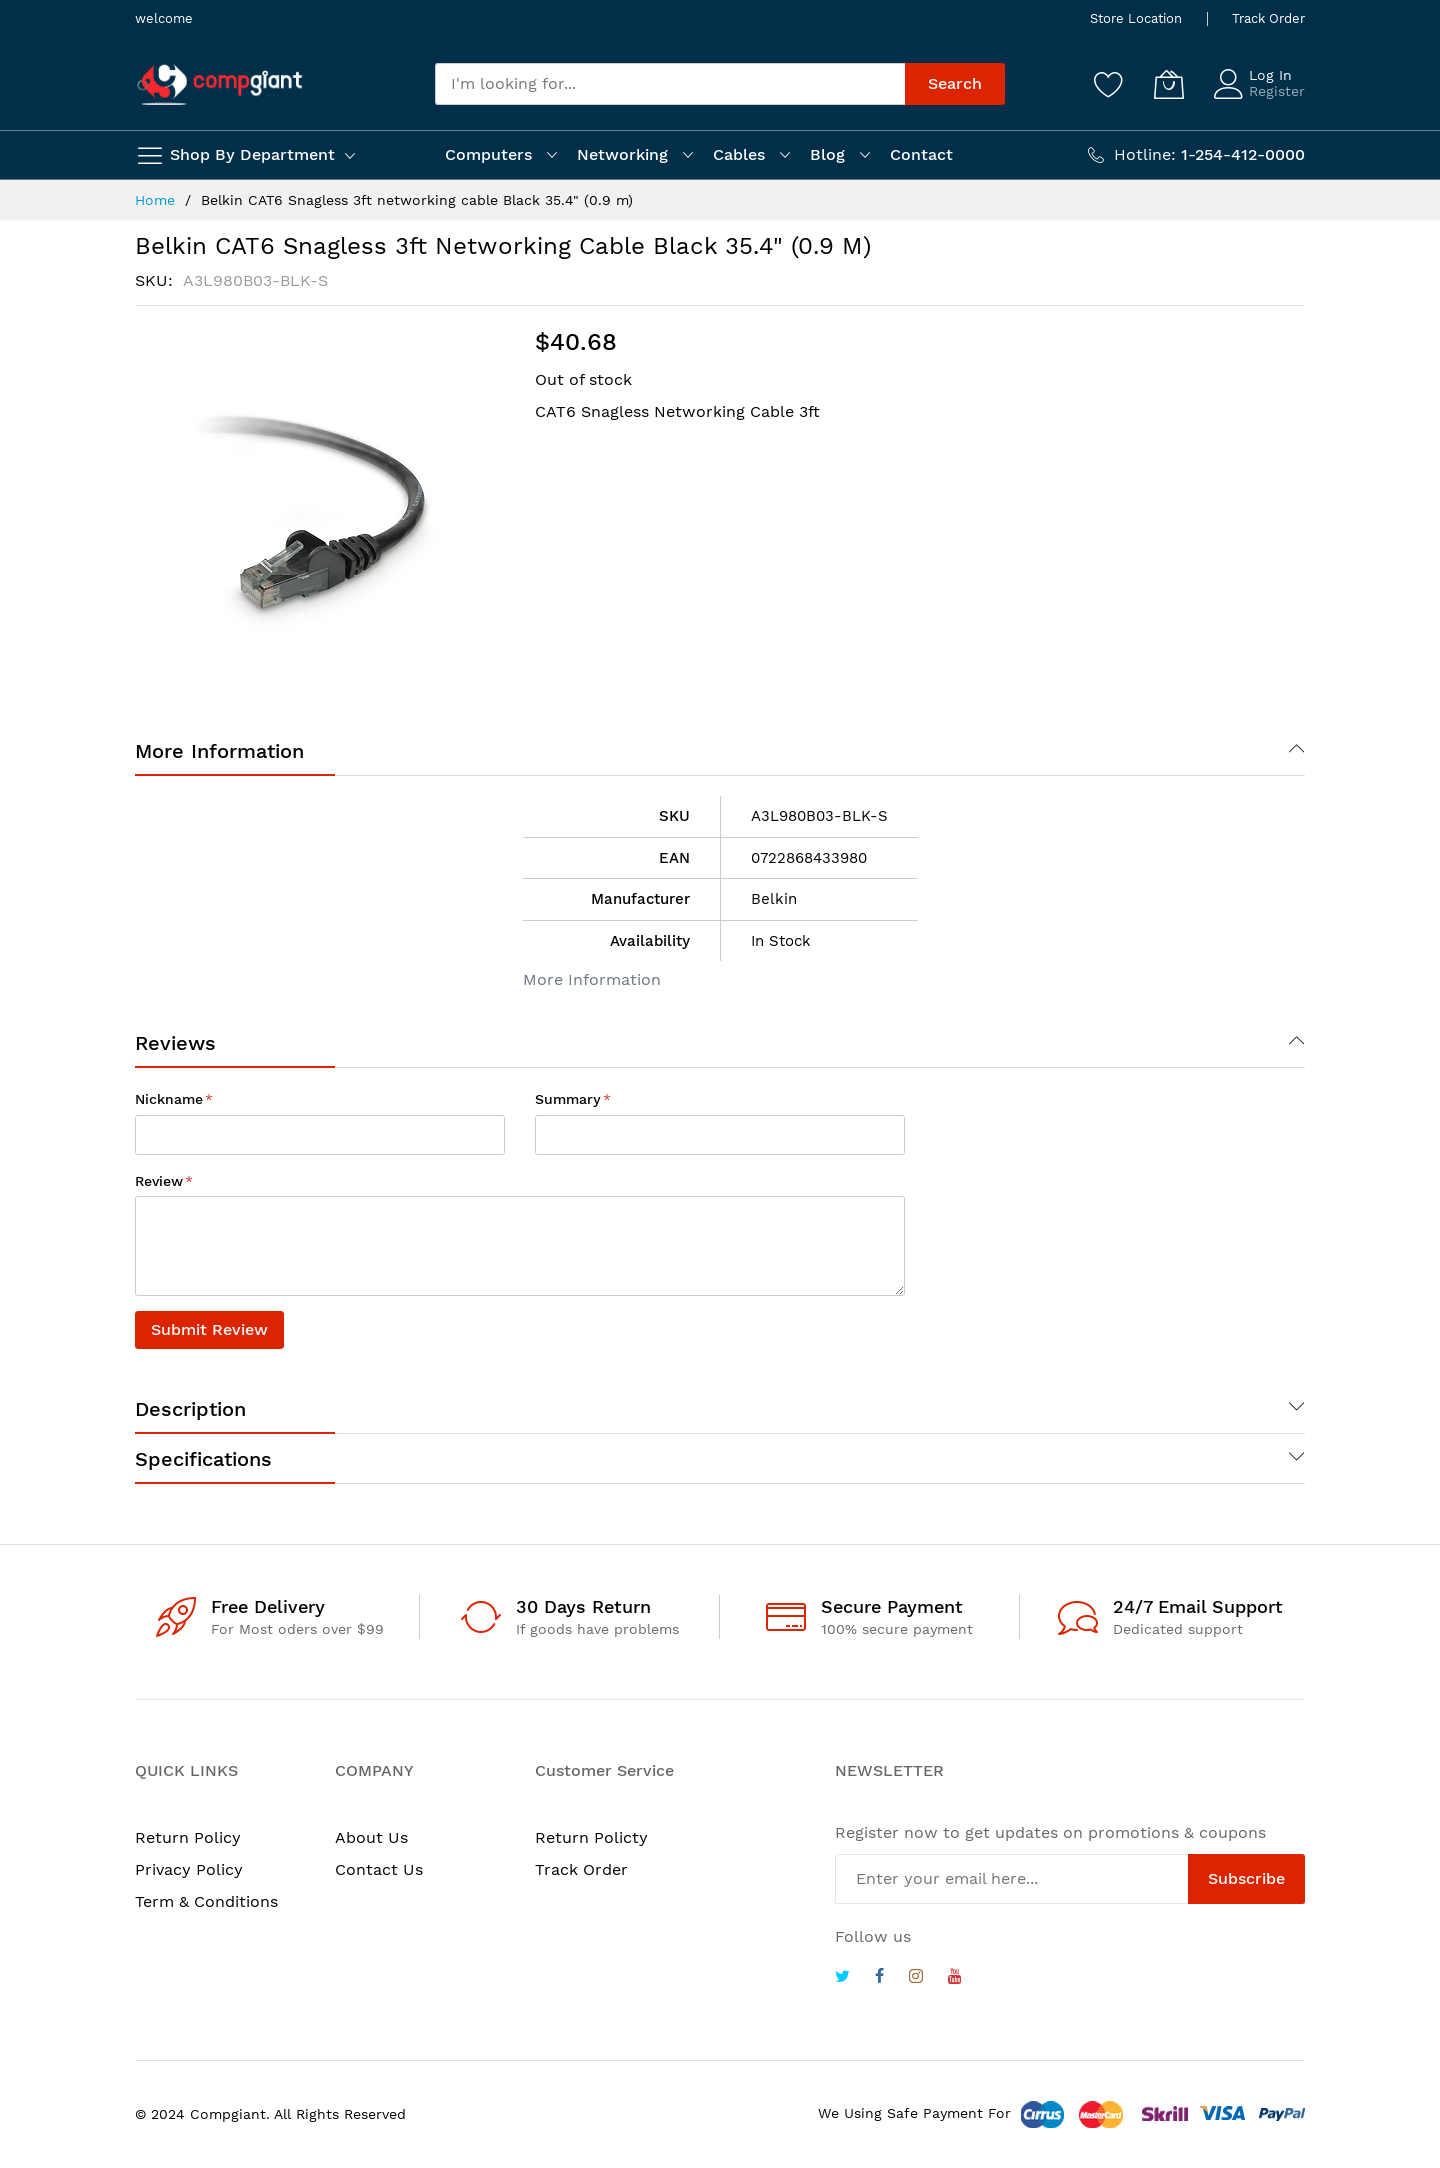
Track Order (1268, 18)
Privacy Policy (189, 1869)
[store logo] (220, 84)
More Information (219, 751)
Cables (739, 154)
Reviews (175, 1043)
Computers (488, 154)
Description (190, 1409)
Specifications (203, 1459)
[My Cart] (1169, 84)
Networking (622, 154)
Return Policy (188, 1837)
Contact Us (379, 1869)
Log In (1270, 75)
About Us (371, 1837)
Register (1277, 91)
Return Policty (591, 1837)
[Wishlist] (1109, 84)
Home (155, 200)
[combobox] (670, 84)
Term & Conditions (206, 1901)
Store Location (1136, 18)
